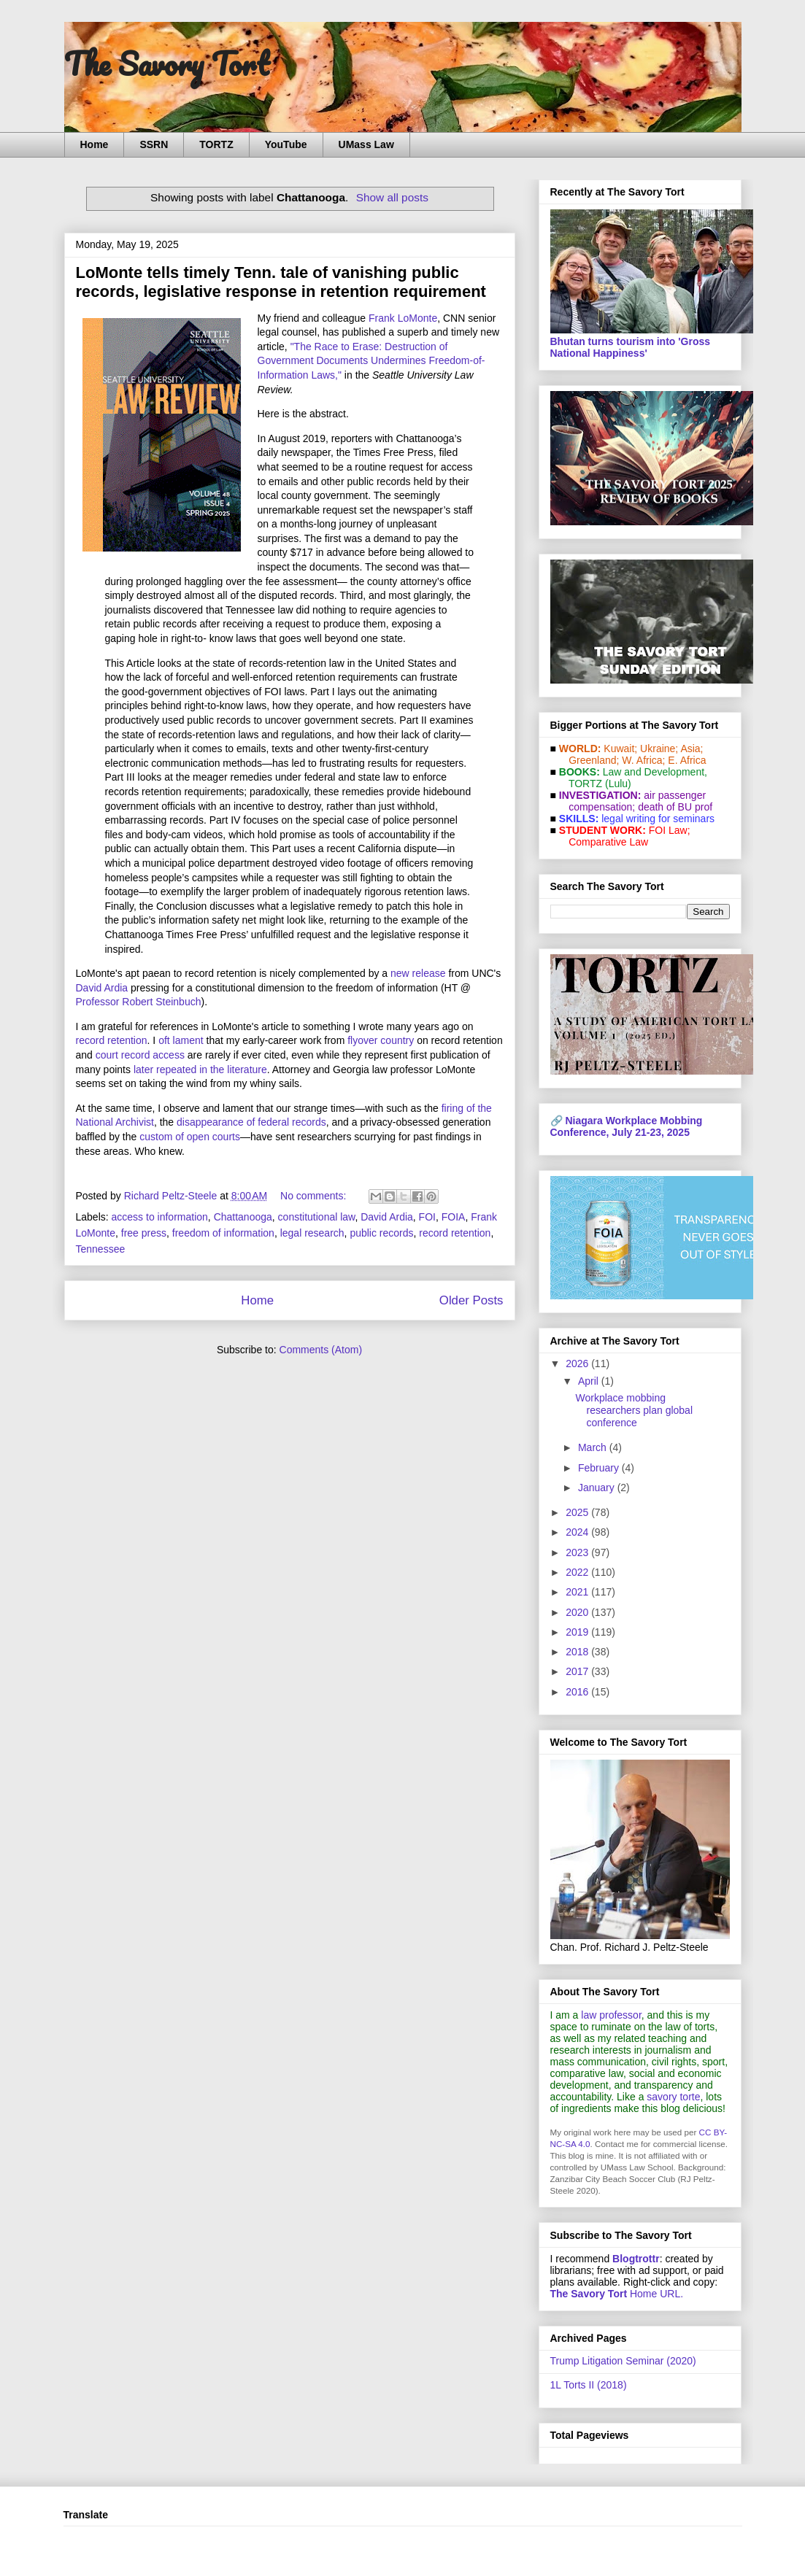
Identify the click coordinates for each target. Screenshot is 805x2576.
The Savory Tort (166, 63)
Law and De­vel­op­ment (653, 772)
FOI (427, 1217)
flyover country (380, 1040)
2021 (578, 1592)
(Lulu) (618, 783)
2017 (578, 1671)
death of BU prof (675, 807)
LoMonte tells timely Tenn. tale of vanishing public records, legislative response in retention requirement (281, 282)
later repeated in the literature (200, 1069)
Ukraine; (659, 748)
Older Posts (471, 1300)
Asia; (691, 748)
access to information (160, 1217)
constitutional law (316, 1217)
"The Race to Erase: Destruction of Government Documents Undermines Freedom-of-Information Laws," (371, 361)
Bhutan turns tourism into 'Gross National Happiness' (630, 347)
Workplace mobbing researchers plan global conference (634, 1410)
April (589, 1381)
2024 (578, 1532)
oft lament (180, 1040)
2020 (578, 1612)
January (597, 1487)
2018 (578, 1652)
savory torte (673, 2097)
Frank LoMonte (403, 318)
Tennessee (101, 1249)
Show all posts (392, 197)
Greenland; (594, 760)
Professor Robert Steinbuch (138, 1001)
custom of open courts (189, 1136)
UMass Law (366, 144)
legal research (312, 1233)
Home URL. (617, 2294)
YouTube (286, 144)
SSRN (153, 144)
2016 (578, 1692)
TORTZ (216, 144)
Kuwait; (620, 748)
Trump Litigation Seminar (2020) (623, 2361)
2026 (578, 1363)
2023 (578, 1552)
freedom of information (223, 1233)
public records (381, 1233)
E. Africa (687, 760)
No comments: (314, 1196)
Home (94, 144)
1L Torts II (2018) (588, 2385)
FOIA (454, 1217)
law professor (611, 2015)
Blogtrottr (636, 2258)
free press (143, 1233)
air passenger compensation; (633, 801)
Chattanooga (243, 1217)
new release (418, 973)
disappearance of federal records (251, 1122)
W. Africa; (643, 760)
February (600, 1468)
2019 (578, 1632)
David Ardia (102, 988)
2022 (578, 1572)
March (593, 1447)
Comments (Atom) (321, 1349)
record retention (111, 1040)
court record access (140, 1055)
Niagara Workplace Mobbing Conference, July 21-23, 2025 (626, 1126)
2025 (578, 1512)
